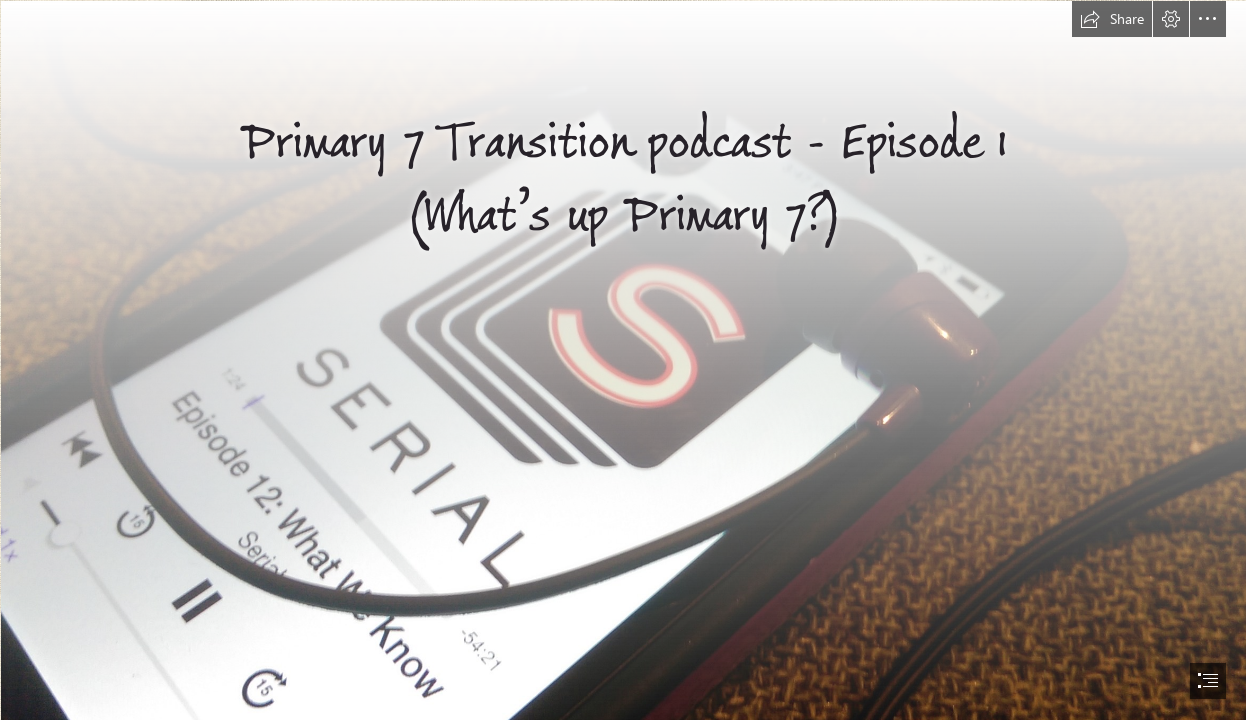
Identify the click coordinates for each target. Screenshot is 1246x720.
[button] (1112, 19)
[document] (623, 360)
